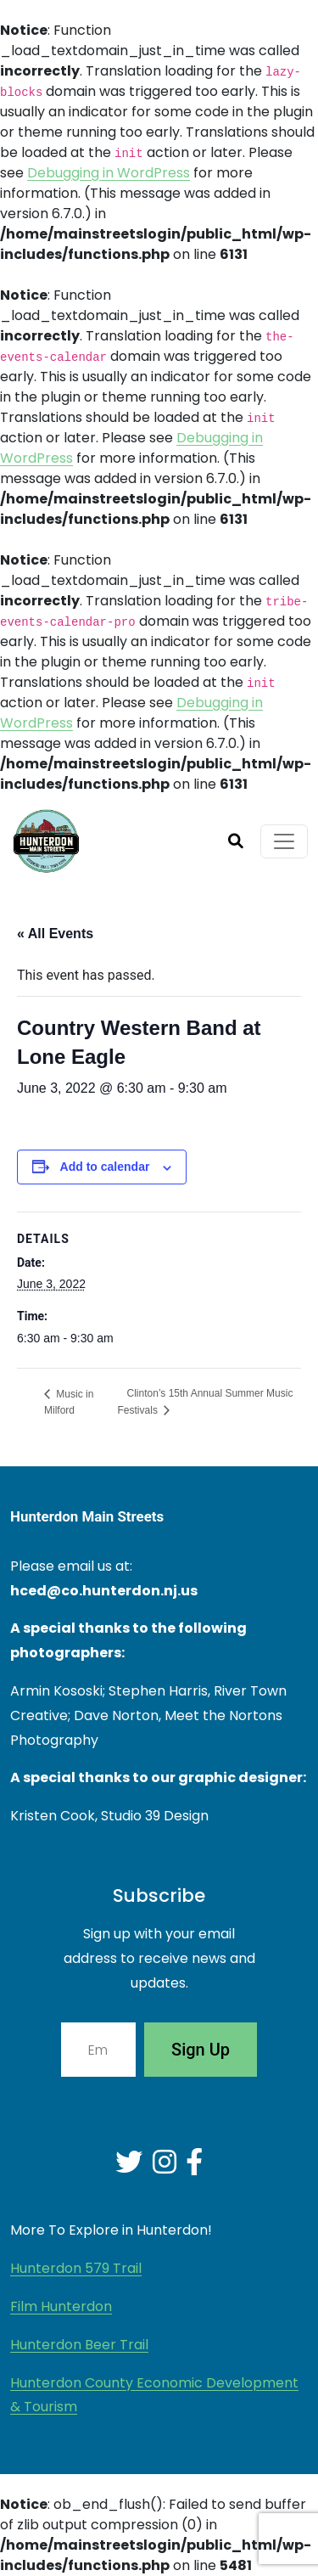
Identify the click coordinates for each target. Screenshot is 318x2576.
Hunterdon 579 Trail (76, 2268)
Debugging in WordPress (108, 173)
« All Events (55, 933)
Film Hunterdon (61, 2306)
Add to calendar (105, 1166)
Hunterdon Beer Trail (79, 2344)
